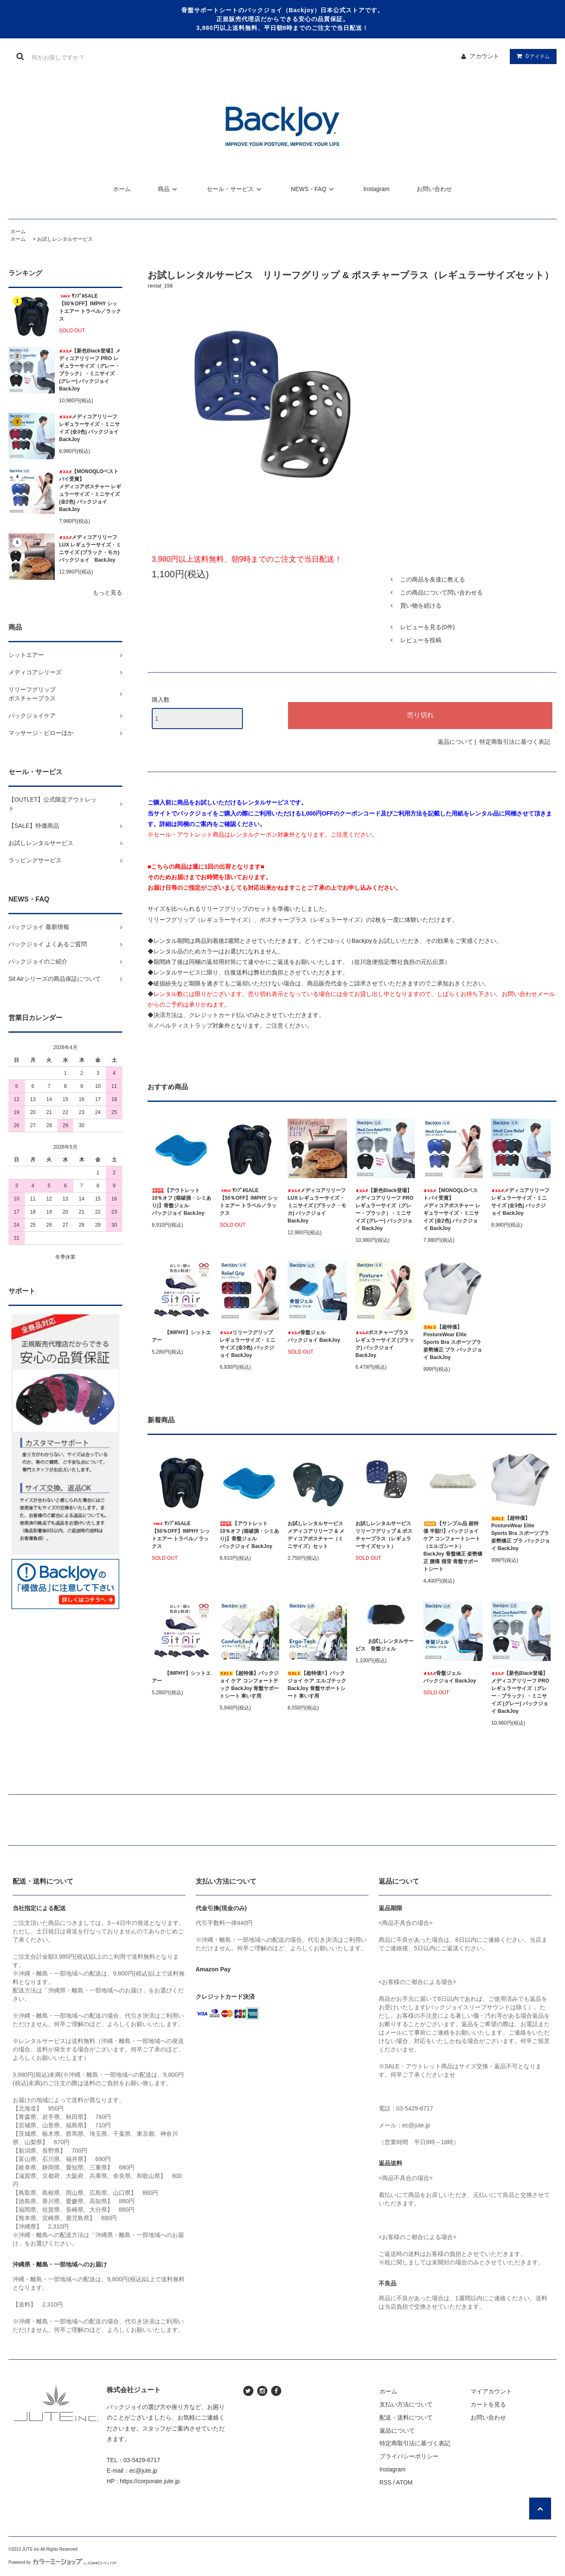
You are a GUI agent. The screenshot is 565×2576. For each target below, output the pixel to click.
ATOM (404, 2482)
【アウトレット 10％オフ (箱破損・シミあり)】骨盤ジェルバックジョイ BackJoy (181, 1201)
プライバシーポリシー (409, 2456)
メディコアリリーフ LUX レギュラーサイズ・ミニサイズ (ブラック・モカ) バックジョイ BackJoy (90, 548)
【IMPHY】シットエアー (181, 1336)
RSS (385, 2482)
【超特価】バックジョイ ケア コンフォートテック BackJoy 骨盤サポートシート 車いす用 (249, 1684)
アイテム (531, 56)
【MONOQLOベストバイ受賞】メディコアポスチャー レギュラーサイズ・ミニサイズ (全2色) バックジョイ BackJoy (90, 490)
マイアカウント (491, 2391)
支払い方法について (406, 2404)
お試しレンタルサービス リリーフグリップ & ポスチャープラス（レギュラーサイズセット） (385, 1535)
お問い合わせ (434, 189)
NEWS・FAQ (313, 189)
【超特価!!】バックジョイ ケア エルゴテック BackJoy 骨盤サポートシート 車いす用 (317, 1684)
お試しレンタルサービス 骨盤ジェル (384, 1645)
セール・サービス (235, 189)
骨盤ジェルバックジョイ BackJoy (314, 1336)
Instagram (376, 189)
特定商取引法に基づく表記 (514, 741)
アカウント (484, 56)
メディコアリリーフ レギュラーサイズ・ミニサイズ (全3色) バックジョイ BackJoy (89, 428)
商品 (169, 189)
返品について (455, 741)
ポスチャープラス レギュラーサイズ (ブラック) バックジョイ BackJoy (384, 1344)
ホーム (122, 189)
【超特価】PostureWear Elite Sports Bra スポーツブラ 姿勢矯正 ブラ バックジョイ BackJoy (452, 1342)
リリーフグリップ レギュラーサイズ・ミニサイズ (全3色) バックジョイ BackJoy (247, 1344)
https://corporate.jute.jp (150, 2481)
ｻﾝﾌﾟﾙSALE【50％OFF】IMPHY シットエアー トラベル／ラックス (90, 307)
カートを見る (488, 2404)
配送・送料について (406, 2417)
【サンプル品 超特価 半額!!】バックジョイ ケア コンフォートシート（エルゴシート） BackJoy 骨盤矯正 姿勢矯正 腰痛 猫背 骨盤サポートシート (452, 1546)
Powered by (62, 2562)
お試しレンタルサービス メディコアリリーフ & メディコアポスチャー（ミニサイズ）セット (317, 1535)
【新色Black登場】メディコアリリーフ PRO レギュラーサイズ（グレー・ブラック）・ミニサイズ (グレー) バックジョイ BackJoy (90, 370)
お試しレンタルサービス (65, 239)
